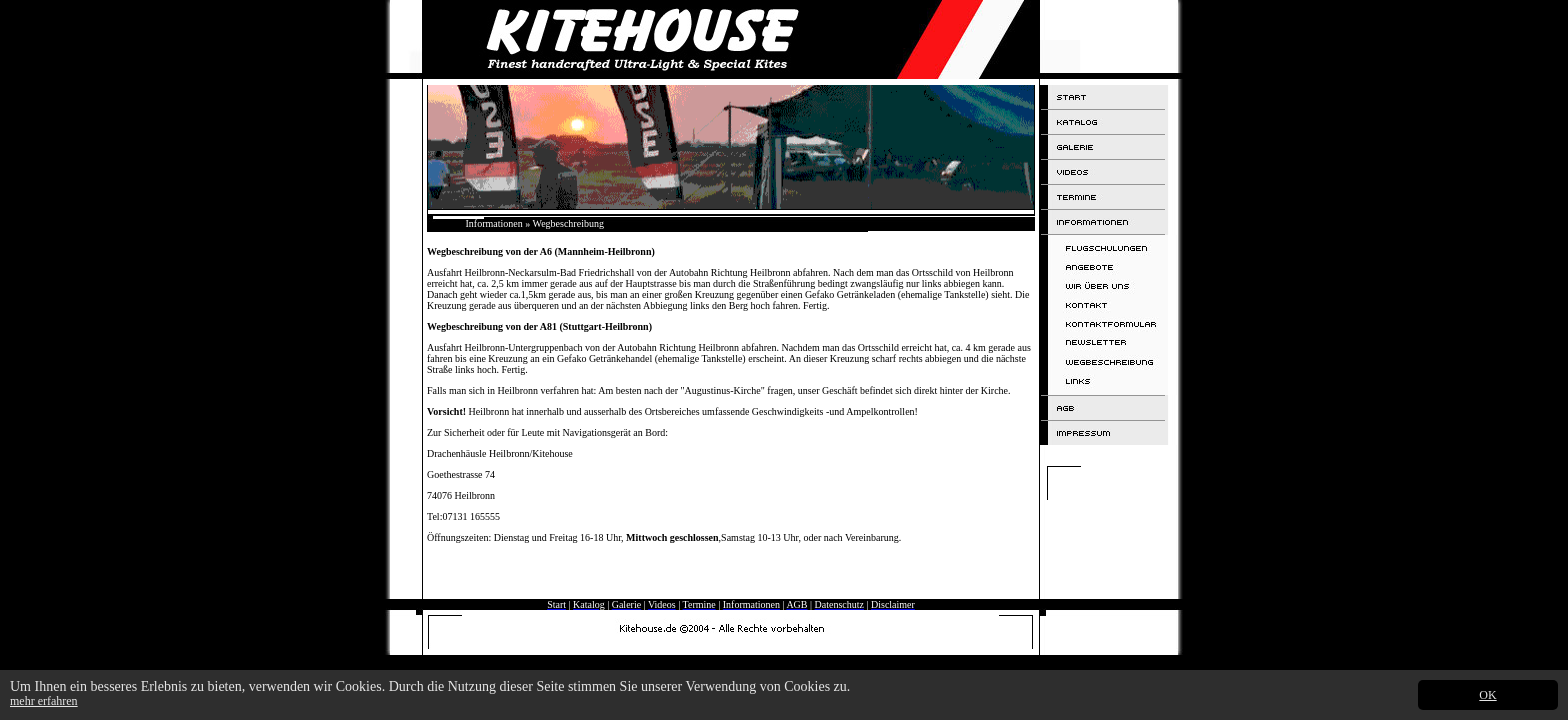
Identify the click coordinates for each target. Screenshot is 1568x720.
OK (1487, 695)
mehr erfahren (44, 701)
